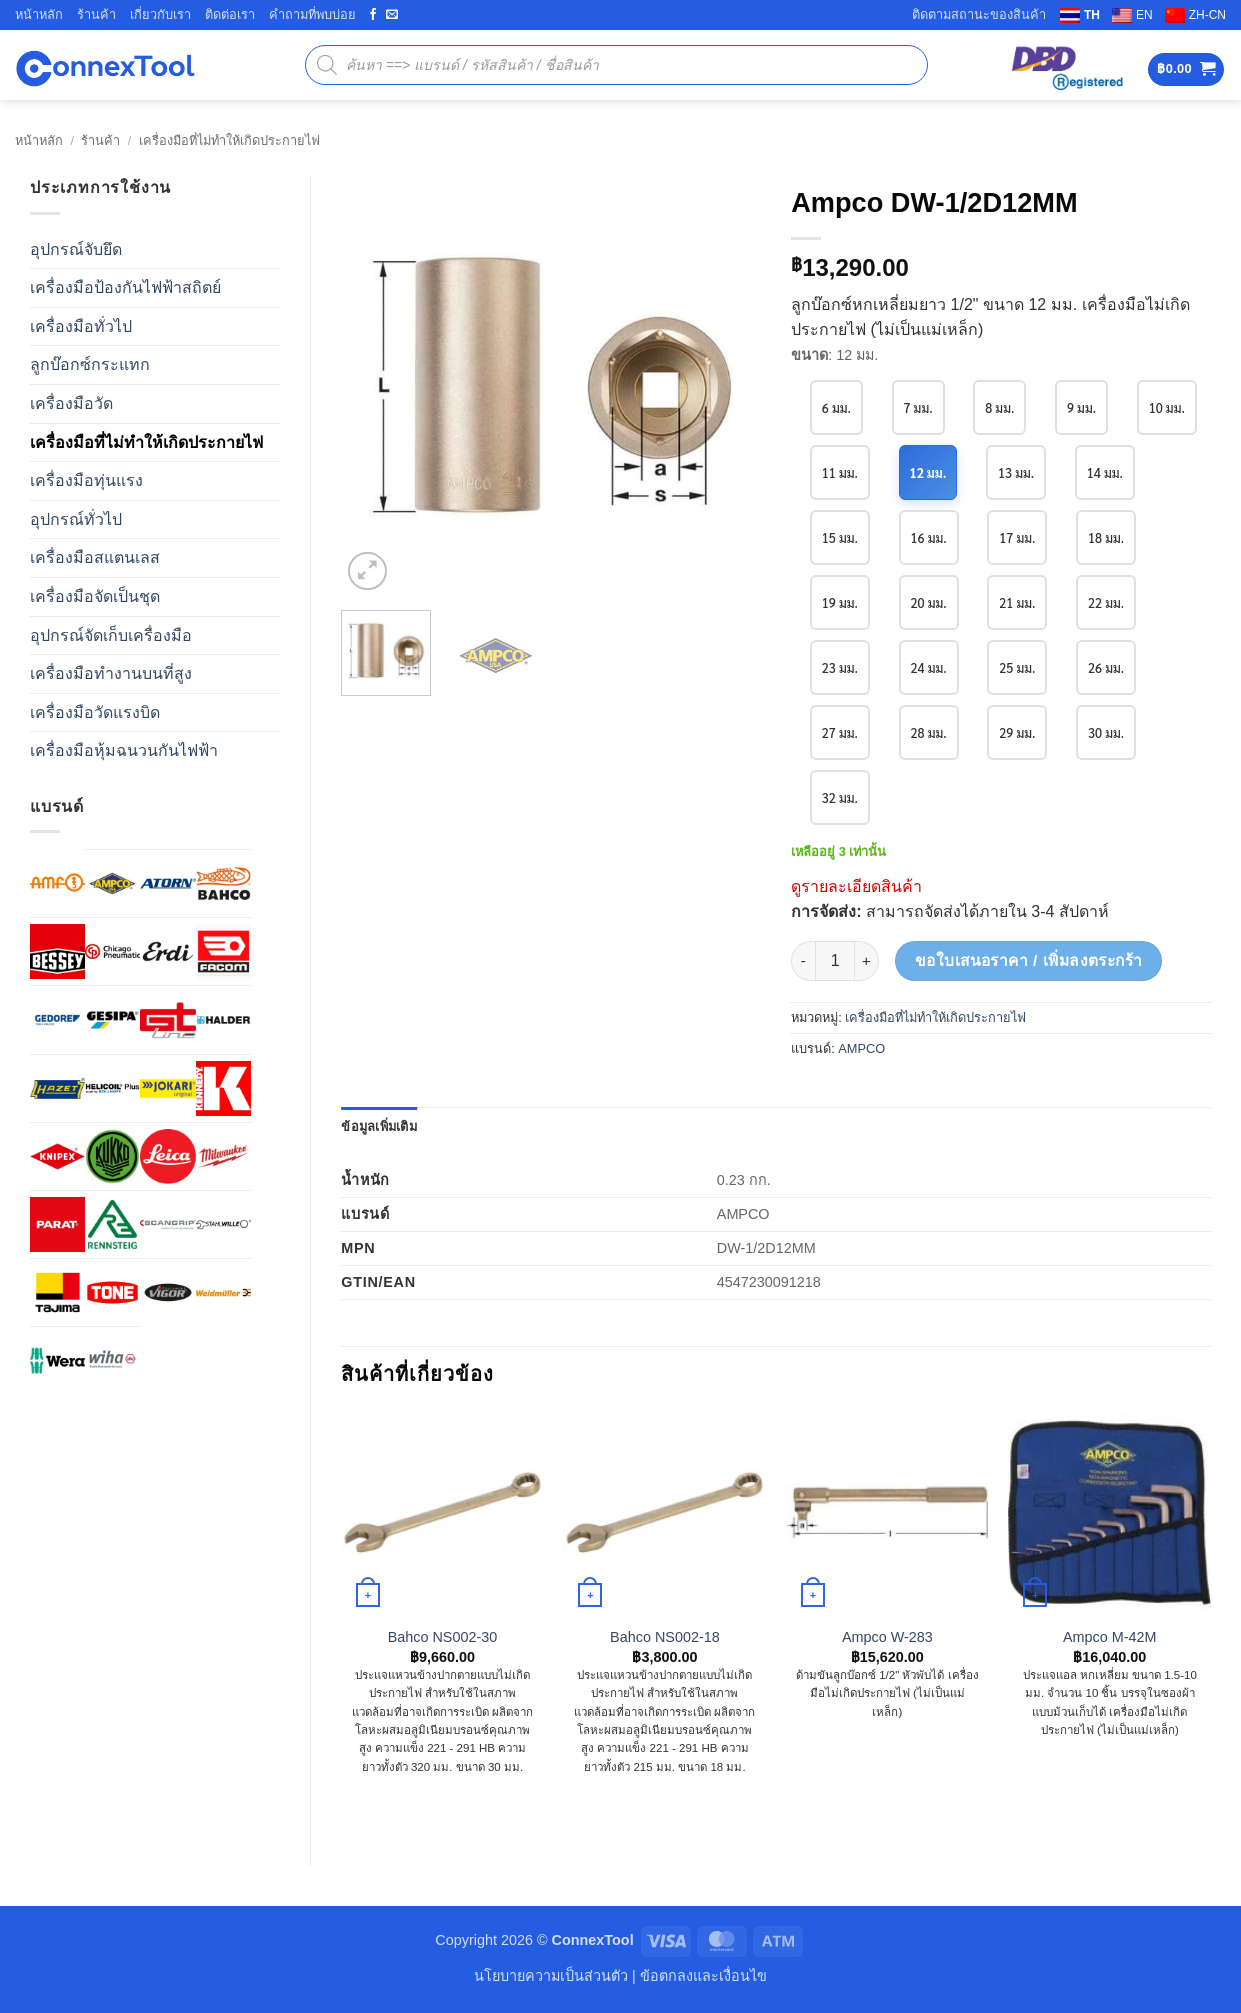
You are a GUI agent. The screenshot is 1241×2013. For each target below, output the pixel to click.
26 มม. (840, 731)
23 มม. (930, 666)
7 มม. (919, 406)
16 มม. (1019, 536)
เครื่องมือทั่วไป (81, 326)
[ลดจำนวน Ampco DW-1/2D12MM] (803, 961)
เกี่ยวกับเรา (160, 14)
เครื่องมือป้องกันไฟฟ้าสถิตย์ (125, 287)
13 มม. (1108, 471)
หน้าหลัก (39, 14)
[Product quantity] (835, 961)
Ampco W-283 (887, 1637)
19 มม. (930, 601)
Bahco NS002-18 (665, 1637)
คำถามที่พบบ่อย (312, 14)
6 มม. (837, 406)
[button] (1186, 69)
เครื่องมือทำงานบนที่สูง (111, 673)
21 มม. (1109, 601)
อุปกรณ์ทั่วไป (76, 519)
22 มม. (840, 666)
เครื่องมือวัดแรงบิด (95, 712)
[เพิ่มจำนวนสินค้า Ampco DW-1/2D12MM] (867, 961)
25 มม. (1109, 666)
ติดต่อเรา (230, 14)
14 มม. (840, 536)
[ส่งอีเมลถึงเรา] (392, 15)
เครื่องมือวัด (71, 403)
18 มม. (840, 601)
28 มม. (1019, 731)
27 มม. (930, 731)
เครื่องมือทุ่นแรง (86, 480)
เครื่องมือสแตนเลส (95, 557)
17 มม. (1109, 536)
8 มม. (1002, 406)
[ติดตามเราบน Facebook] (373, 15)
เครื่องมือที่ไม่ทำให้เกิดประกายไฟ (229, 140)
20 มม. (1019, 601)
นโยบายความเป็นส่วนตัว (551, 1976)
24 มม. (1019, 666)
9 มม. (1085, 406)
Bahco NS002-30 (443, 1637)
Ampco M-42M (1110, 1637)
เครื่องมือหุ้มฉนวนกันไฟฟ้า (124, 750)
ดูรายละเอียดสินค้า (856, 886)
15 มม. (930, 536)
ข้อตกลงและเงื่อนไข (703, 1976)
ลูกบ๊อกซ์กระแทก (90, 364)
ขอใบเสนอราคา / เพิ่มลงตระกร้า (1029, 960)
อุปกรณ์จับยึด (76, 249)
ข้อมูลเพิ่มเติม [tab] (379, 1126)
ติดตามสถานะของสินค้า (979, 14)
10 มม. (840, 471)
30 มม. (840, 796)
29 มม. (1109, 731)
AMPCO (861, 1048)
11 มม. (930, 471)
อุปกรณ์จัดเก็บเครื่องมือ (111, 635)
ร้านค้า (96, 14)
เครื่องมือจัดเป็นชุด (95, 596)
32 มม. (930, 796)
